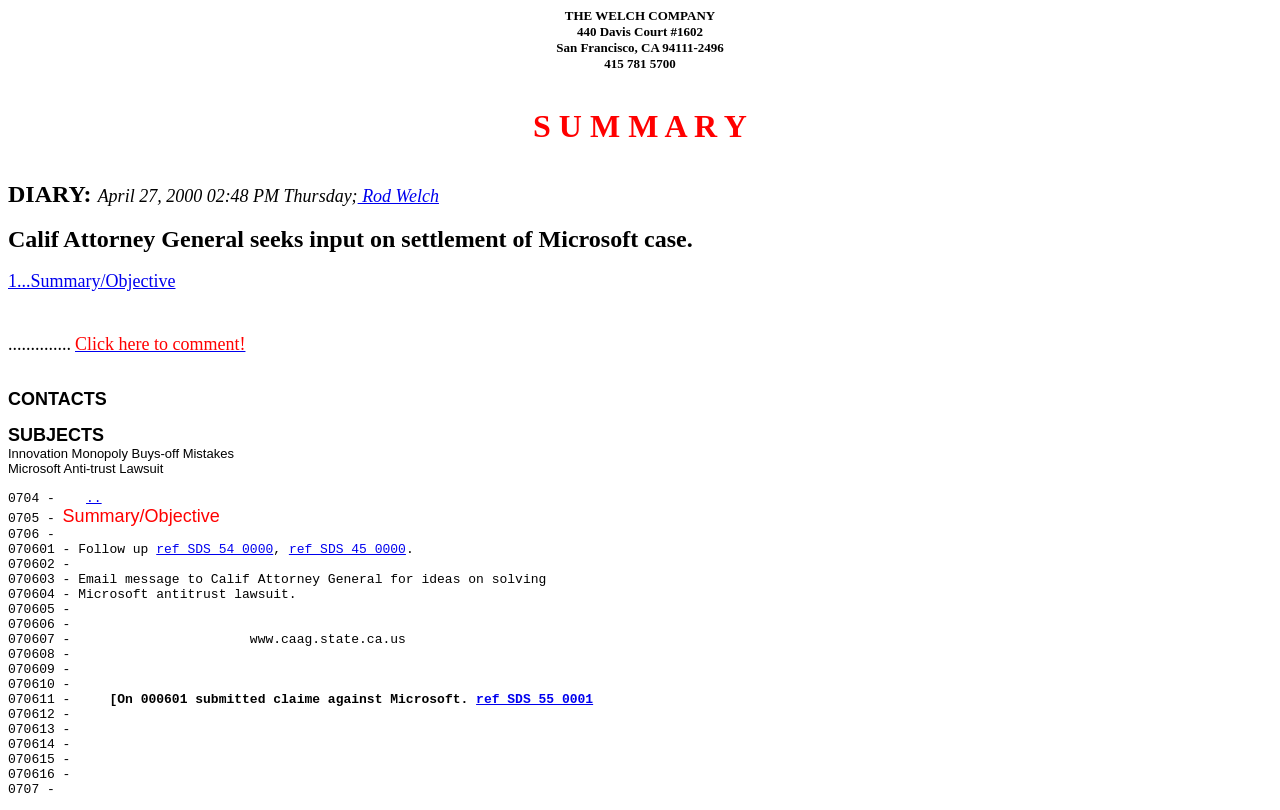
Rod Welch (398, 196)
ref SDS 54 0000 (214, 549)
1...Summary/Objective (91, 281)
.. (94, 498)
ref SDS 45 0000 (347, 549)
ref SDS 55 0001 (534, 699)
